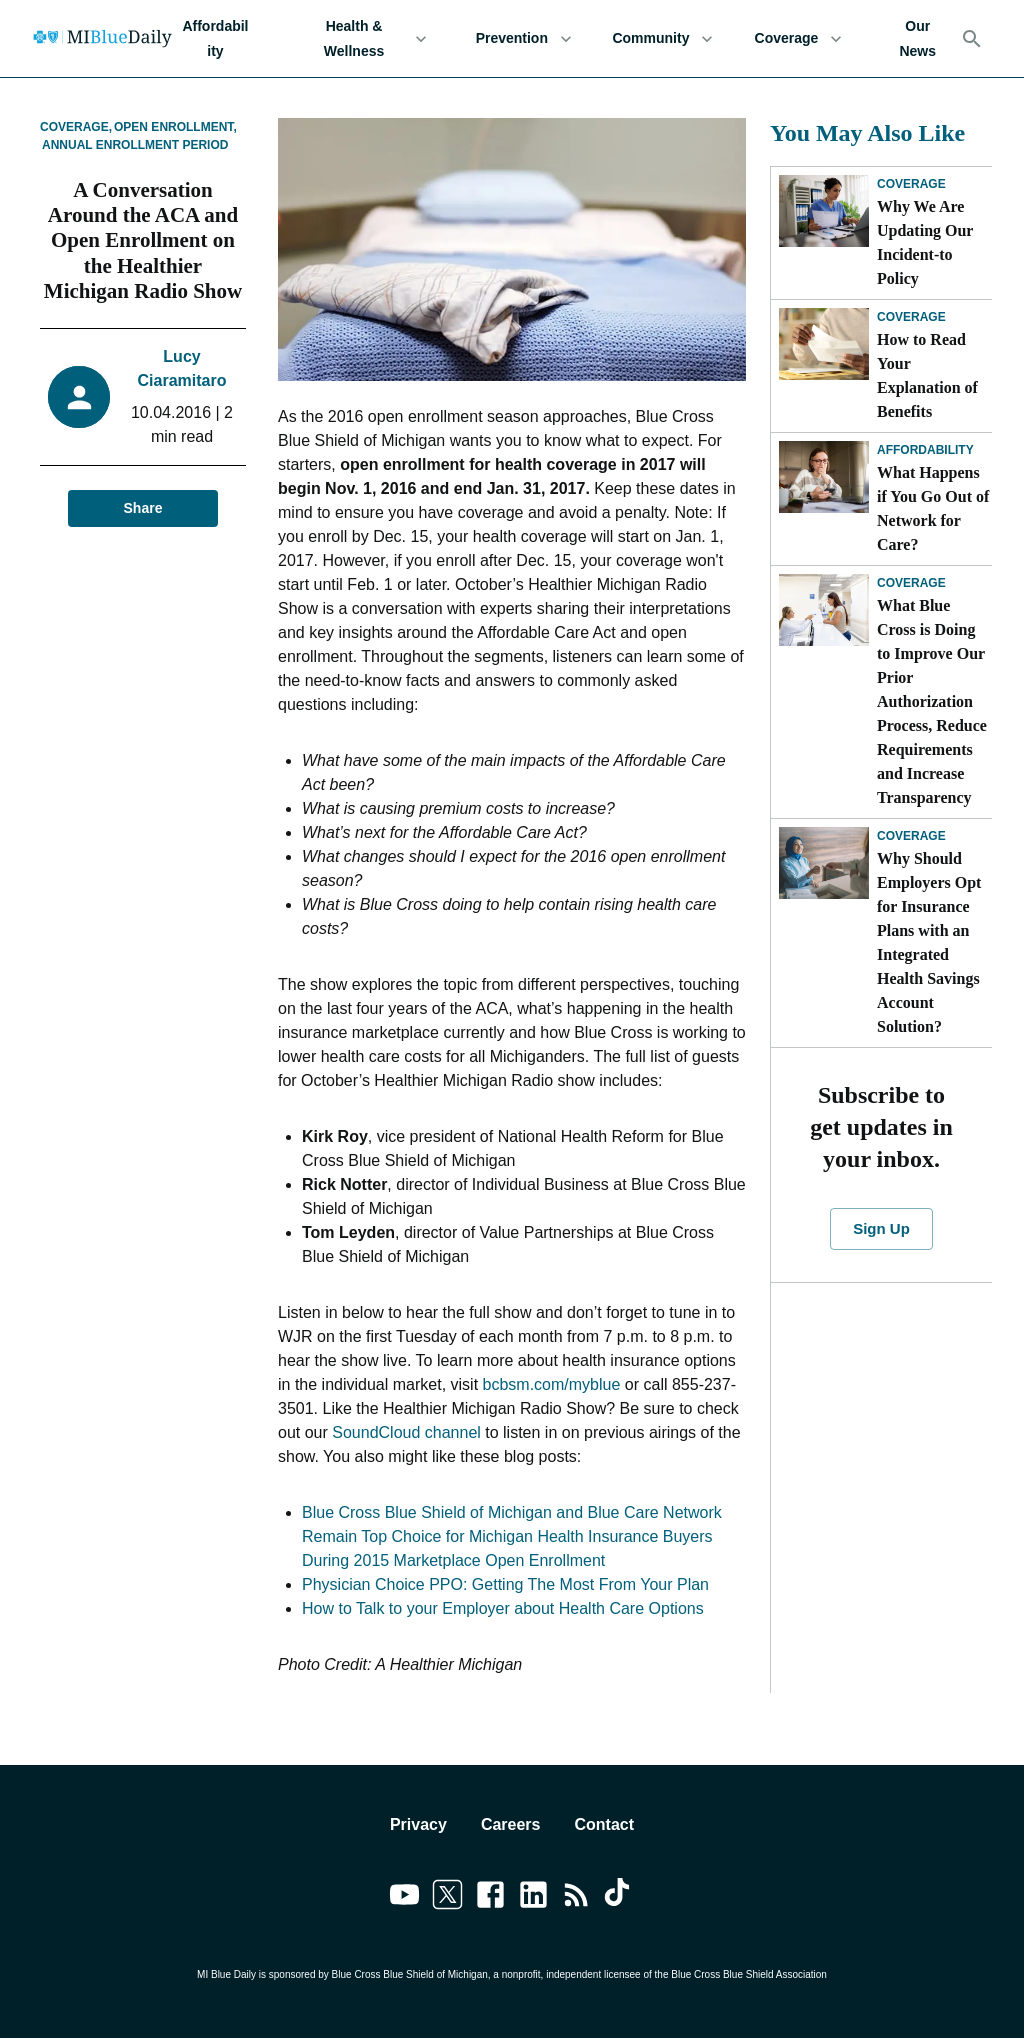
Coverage (798, 38)
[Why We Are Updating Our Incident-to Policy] (824, 211)
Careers (511, 1824)
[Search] (972, 39)
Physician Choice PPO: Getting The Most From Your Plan (505, 1584)
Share (143, 508)
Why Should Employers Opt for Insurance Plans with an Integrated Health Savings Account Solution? (929, 942)
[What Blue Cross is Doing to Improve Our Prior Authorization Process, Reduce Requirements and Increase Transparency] (824, 610)
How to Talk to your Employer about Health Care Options (503, 1608)
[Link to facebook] (490, 1898)
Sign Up (881, 1229)
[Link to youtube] (404, 1898)
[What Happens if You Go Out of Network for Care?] (824, 477)
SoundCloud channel (406, 1432)
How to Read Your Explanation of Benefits (927, 375)
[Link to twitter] (447, 1898)
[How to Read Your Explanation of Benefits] (824, 344)
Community (662, 38)
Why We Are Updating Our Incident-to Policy (925, 242)
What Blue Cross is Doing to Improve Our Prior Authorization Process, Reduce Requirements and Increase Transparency (932, 701)
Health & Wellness (366, 38)
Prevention (523, 38)
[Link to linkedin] (533, 1898)
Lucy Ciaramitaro (182, 368)
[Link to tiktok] (619, 1898)
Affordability (215, 38)
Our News (917, 38)
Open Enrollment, (175, 127)
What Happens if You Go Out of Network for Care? (933, 508)
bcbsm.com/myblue (552, 1384)
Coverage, (76, 127)
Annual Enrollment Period (135, 145)
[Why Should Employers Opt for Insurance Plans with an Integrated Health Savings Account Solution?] (824, 863)
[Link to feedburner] (576, 1898)
